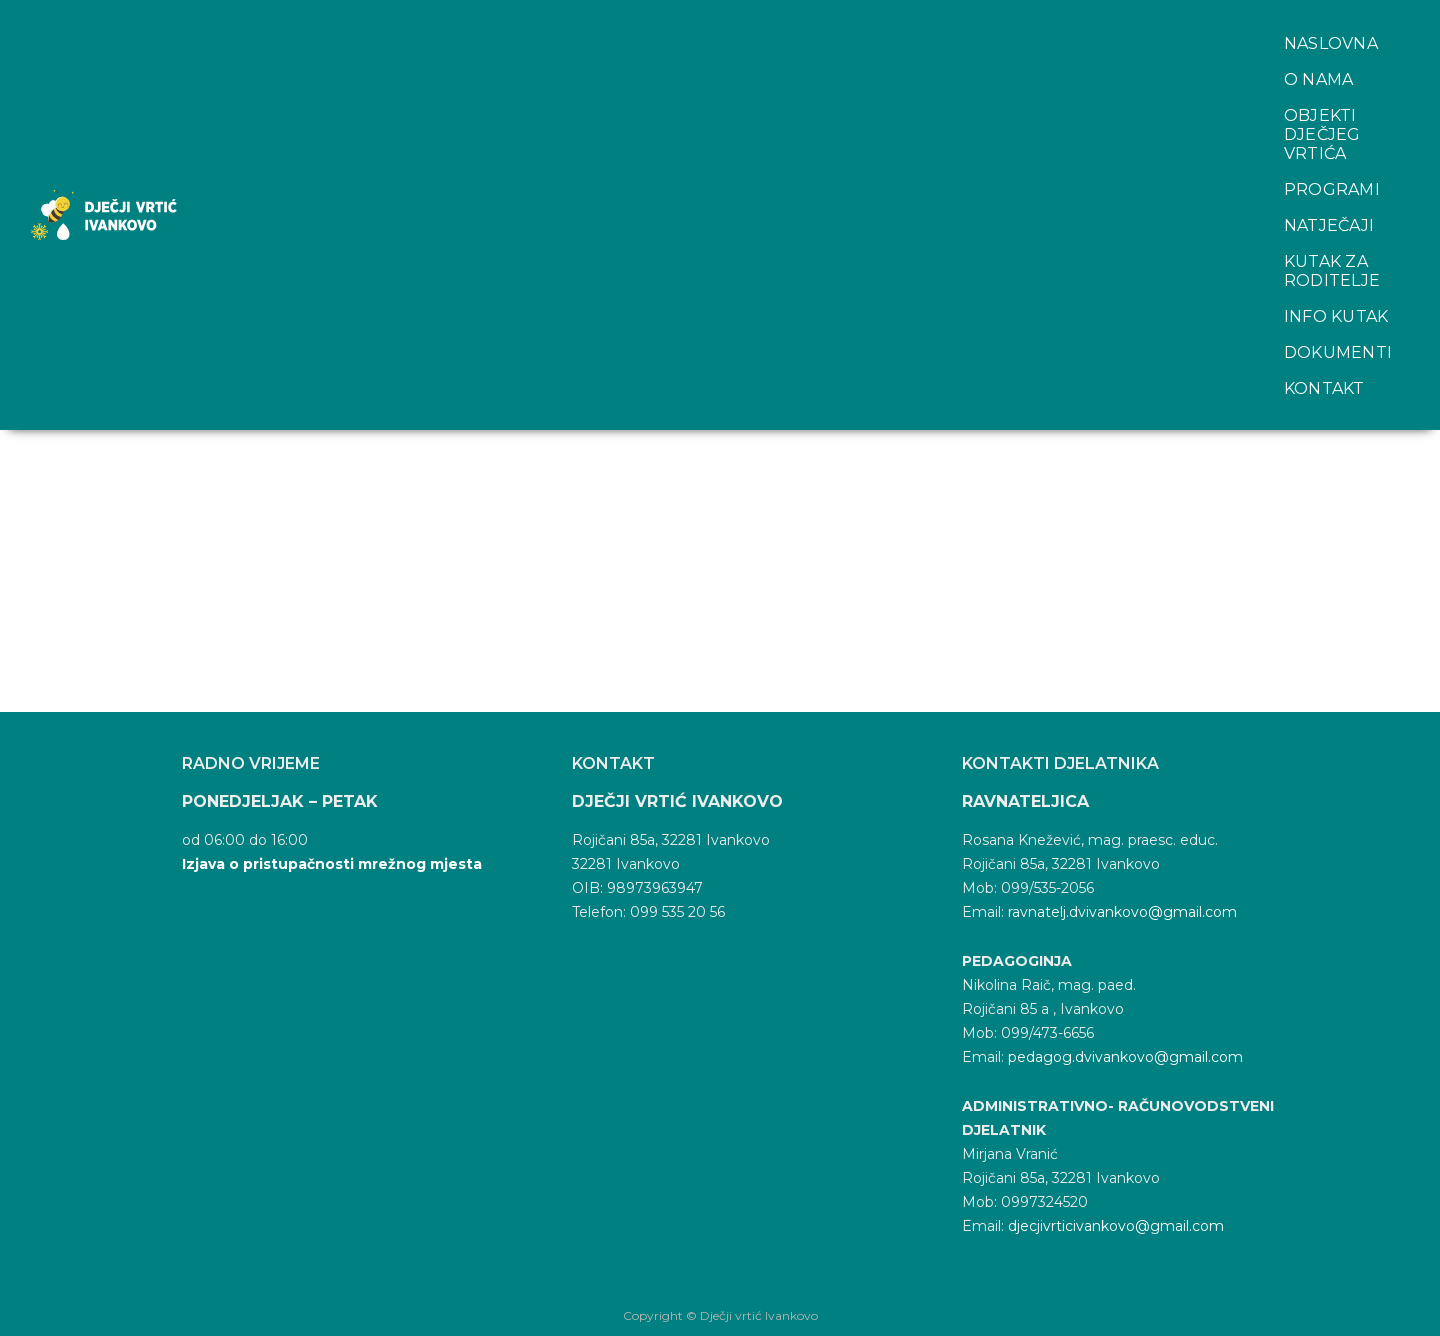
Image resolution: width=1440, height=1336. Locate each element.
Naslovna (302, 18)
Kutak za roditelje (1067, 18)
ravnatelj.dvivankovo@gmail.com (1122, 912)
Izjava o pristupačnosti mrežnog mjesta (332, 864)
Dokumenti (309, 54)
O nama (413, 18)
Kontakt (433, 54)
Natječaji (900, 18)
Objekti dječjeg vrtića (589, 18)
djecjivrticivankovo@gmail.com (1116, 1226)
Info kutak (1241, 18)
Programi (777, 18)
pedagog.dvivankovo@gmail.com (1125, 1057)
